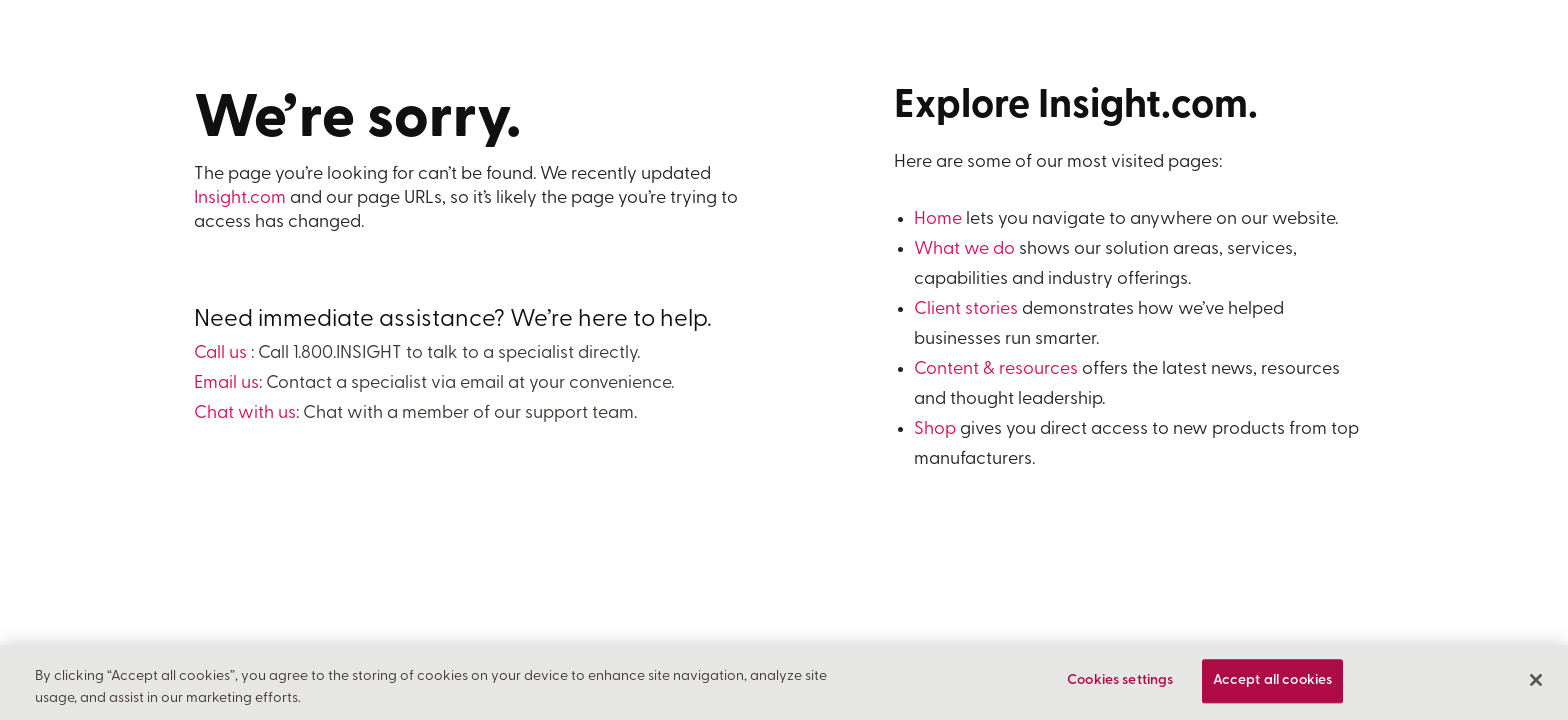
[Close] (1536, 681)
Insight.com (240, 198)
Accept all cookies (1273, 681)
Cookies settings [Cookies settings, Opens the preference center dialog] (1120, 681)
